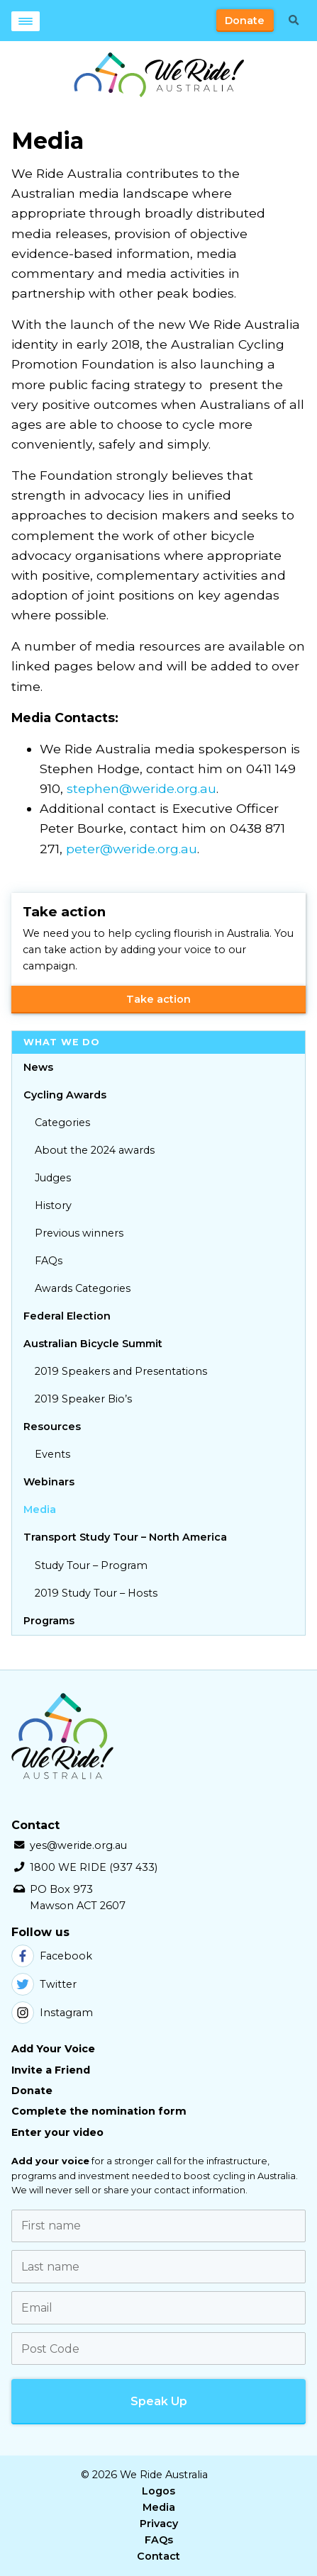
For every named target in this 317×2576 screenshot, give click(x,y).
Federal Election (67, 1316)
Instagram (52, 2012)
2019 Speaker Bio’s (83, 1399)
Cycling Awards (64, 1095)
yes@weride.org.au (78, 1845)
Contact (158, 2556)
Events (52, 1454)
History (53, 1205)
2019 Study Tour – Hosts (96, 1593)
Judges (53, 1177)
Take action (158, 999)
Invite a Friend (50, 2070)
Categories (62, 1122)
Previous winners (79, 1233)
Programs (48, 1620)
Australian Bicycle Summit (92, 1343)
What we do (61, 1042)
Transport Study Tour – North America (125, 1537)
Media (39, 1509)
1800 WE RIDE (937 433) (93, 1867)
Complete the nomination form (99, 2111)
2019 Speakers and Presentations (121, 1371)
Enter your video (57, 2132)
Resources (52, 1426)
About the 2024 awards (95, 1150)
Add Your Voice (53, 2048)
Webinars (48, 1481)
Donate (245, 20)
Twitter (44, 1984)
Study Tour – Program (91, 1565)
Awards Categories (82, 1288)
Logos (158, 2491)
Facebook (51, 1956)
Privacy (159, 2523)
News (38, 1067)
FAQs (48, 1260)
